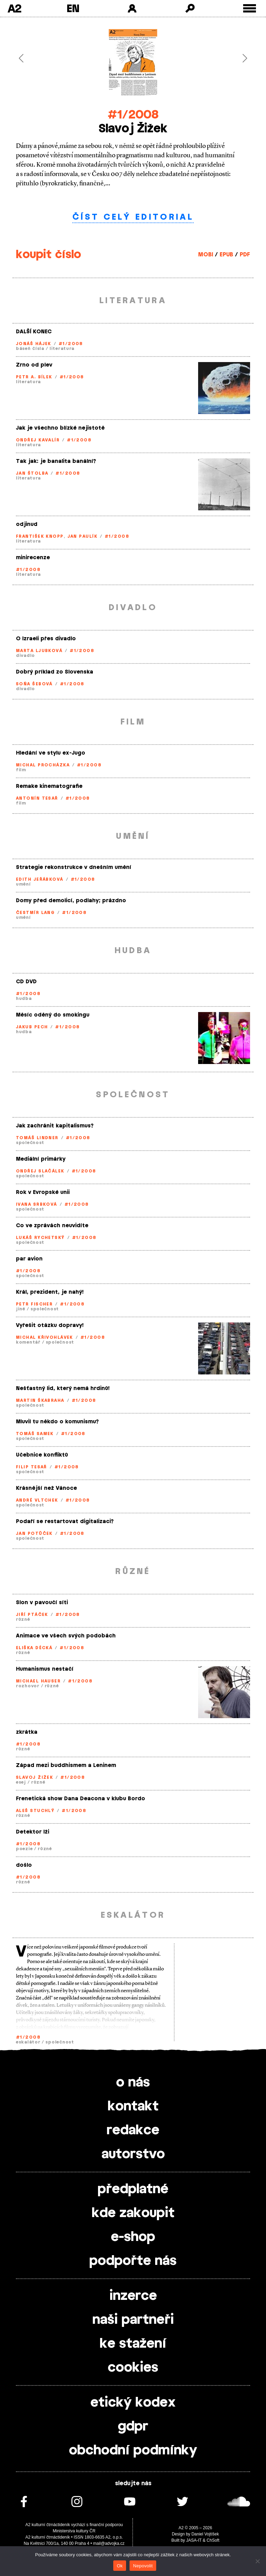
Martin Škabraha (40, 1400)
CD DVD (26, 981)
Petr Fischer (34, 1304)
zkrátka (26, 1732)
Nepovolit (142, 2565)
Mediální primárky (40, 1159)
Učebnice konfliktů (42, 1455)
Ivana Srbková (36, 1204)
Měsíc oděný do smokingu (52, 1015)
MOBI (205, 254)
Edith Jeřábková (39, 879)
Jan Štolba (32, 473)
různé (23, 1619)
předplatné (133, 2189)
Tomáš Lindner (37, 1137)
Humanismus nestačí (44, 1669)
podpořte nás (133, 2261)
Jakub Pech (32, 1027)
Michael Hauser (38, 1681)
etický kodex (133, 2402)
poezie (24, 1848)
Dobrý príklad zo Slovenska (54, 672)
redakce (133, 2130)
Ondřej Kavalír (38, 440)
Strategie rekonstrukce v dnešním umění (73, 867)
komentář (28, 1342)
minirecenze (33, 557)
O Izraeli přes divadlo (46, 638)
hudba (24, 998)
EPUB (226, 254)
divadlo (25, 655)
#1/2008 (133, 114)
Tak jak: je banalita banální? (56, 461)
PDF (245, 254)
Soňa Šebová (34, 684)
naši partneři (133, 2320)
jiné (20, 1309)
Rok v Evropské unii (43, 1192)
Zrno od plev (34, 365)
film (21, 769)
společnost (30, 1142)
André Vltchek (37, 1500)
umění (23, 884)
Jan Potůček (34, 1533)
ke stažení (133, 2344)
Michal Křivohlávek (44, 1337)
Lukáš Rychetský (40, 1237)
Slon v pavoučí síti (42, 1602)
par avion (29, 1259)
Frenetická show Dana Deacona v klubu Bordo (80, 1798)
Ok (120, 2565)
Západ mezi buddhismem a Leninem (66, 1765)
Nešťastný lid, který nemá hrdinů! (62, 1388)
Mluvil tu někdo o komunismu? (57, 1421)
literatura (62, 348)
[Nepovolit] (257, 2561)
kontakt (133, 2106)
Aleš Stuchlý (35, 1810)
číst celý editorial (133, 217)
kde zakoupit (133, 2213)
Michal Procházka (43, 765)
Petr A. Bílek (34, 377)
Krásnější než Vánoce (46, 1488)
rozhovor (27, 1685)
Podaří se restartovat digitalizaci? (65, 1521)
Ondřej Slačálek (40, 1171)
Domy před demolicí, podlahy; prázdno (71, 900)
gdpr (133, 2426)
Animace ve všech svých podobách (66, 1636)
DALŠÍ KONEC (34, 331)
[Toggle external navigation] (249, 8)
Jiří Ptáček (32, 1614)
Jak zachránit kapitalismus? (55, 1126)
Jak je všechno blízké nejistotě (60, 428)
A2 (14, 8)
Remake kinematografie (49, 786)
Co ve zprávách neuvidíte (52, 1225)
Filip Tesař (31, 1467)
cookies (133, 2367)
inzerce (133, 2296)
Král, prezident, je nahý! (49, 1292)
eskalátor (28, 2042)
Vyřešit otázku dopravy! (49, 1325)
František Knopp (40, 536)
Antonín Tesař (37, 798)
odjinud (26, 524)
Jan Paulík (82, 536)
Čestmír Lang (35, 912)
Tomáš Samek (35, 1433)
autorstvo (133, 2154)
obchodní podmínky (133, 2450)
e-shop (133, 2237)
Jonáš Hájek (33, 343)
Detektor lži (32, 1832)
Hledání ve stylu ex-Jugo (50, 753)
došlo (24, 1865)
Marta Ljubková (39, 650)
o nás (133, 2082)
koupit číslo (48, 254)
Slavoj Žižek (34, 1777)
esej (21, 1782)
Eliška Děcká (34, 1647)
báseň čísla (30, 348)
